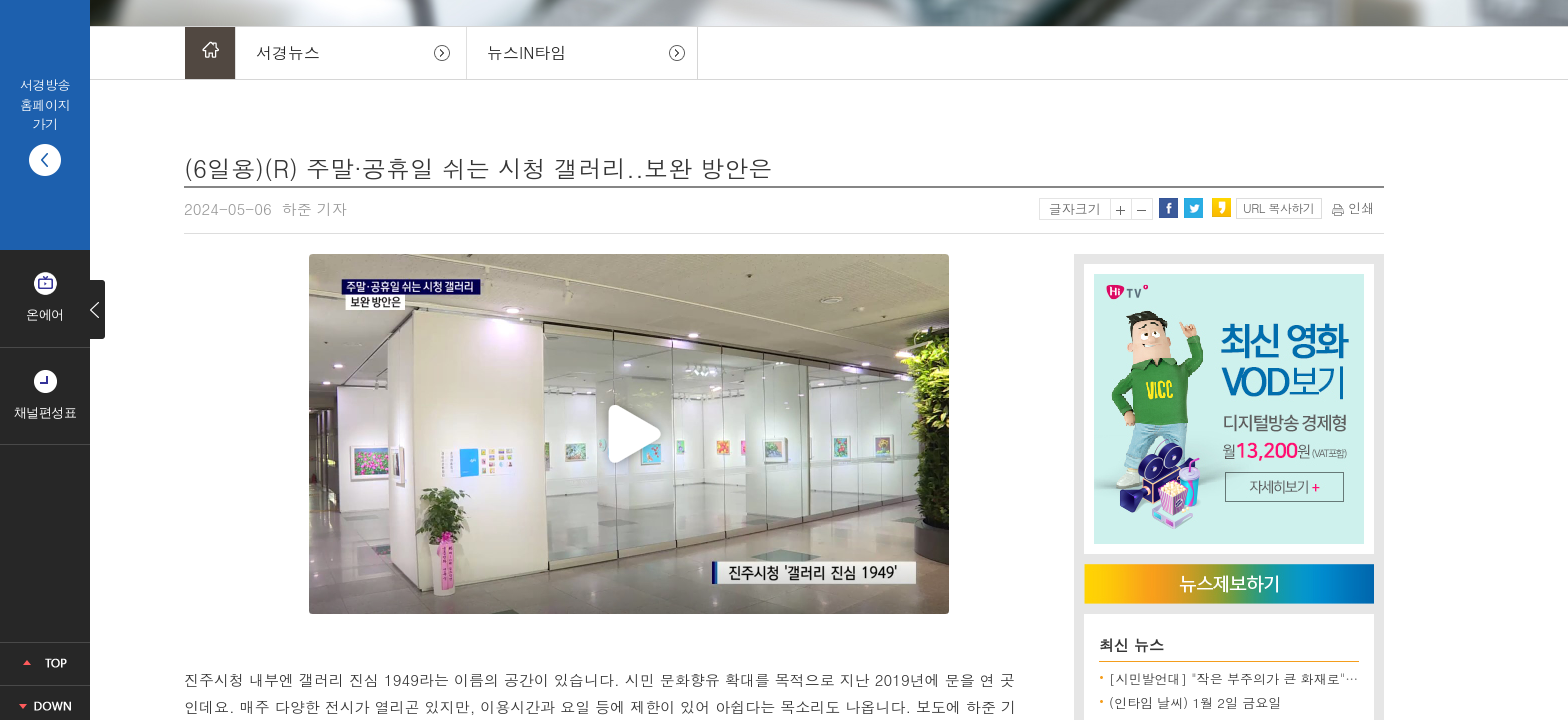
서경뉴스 (288, 52)
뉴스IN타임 (526, 52)
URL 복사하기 (1278, 207)
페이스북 (1168, 208)
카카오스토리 (1221, 208)
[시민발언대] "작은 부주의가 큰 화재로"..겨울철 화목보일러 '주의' (1305, 678)
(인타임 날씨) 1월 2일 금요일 (1195, 702)
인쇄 (1353, 207)
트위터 (1193, 208)
